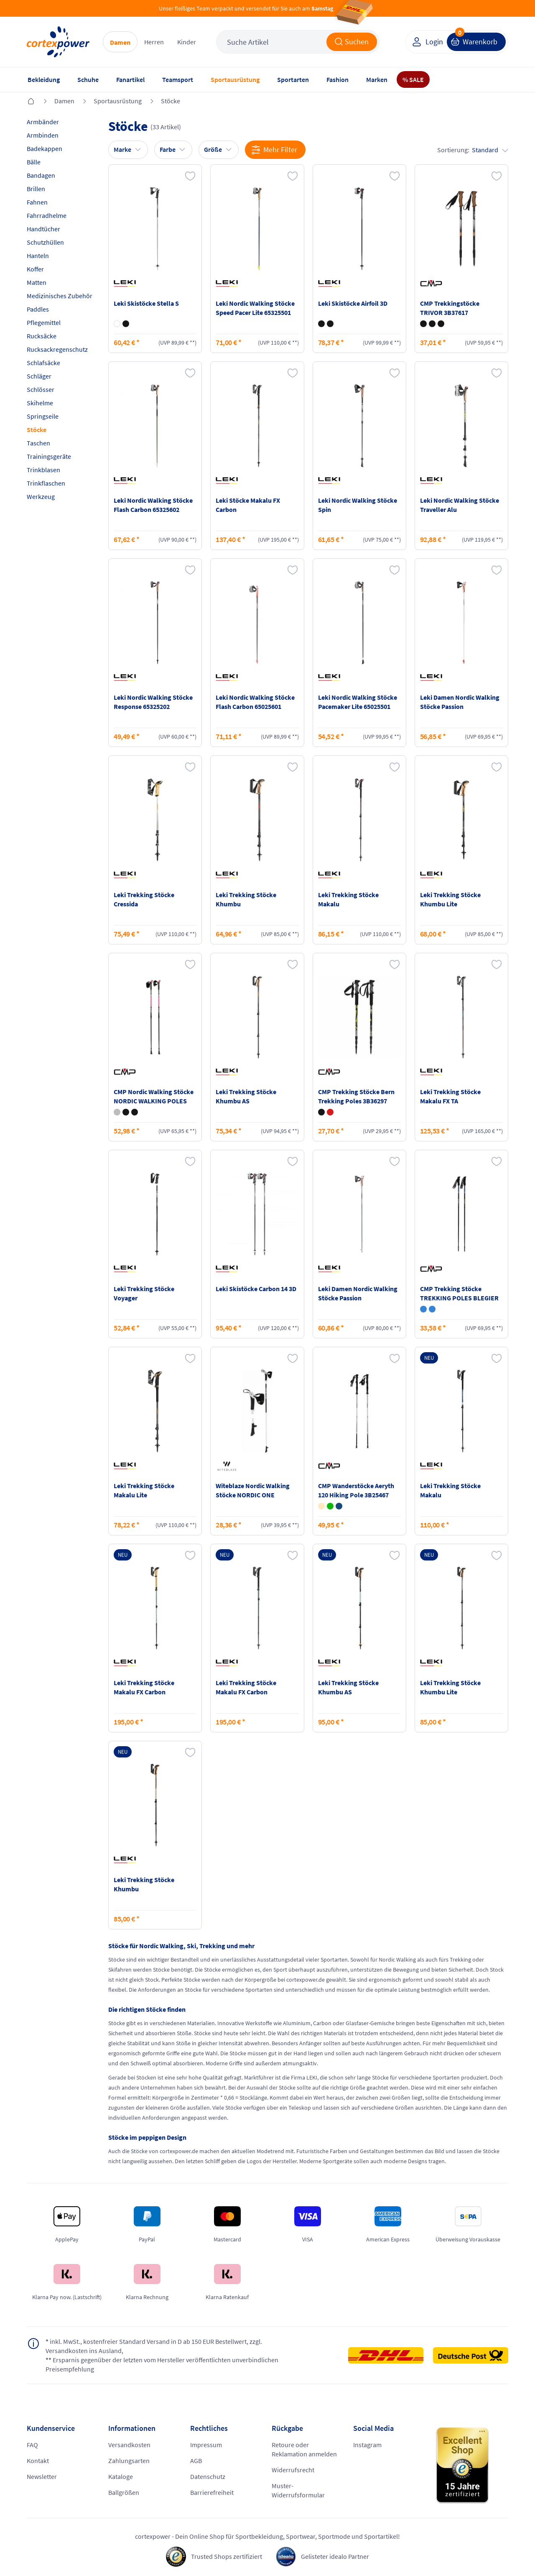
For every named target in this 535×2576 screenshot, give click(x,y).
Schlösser (40, 389)
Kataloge (120, 2476)
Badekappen (44, 148)
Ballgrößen (123, 2492)
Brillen (36, 188)
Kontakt (38, 2460)
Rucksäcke (41, 336)
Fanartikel (130, 79)
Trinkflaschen (46, 483)
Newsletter (42, 2476)
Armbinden (43, 135)
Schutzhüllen (45, 242)
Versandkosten (129, 2444)
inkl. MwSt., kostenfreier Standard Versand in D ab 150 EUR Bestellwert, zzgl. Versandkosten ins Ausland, (154, 2346)
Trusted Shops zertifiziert (226, 2556)
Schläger (39, 376)
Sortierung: (472, 149)
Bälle (34, 162)
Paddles (38, 309)
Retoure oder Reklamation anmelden (304, 2449)
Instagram (367, 2444)
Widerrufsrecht (293, 2470)
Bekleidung (44, 79)
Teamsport (177, 79)
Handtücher (43, 229)
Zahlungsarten (129, 2460)
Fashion (337, 79)
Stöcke (170, 100)
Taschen (38, 443)
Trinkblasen (43, 470)
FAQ (32, 2444)
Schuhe (88, 79)
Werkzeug (41, 496)
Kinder (186, 42)
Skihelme (40, 403)
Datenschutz (207, 2476)
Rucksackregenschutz (57, 349)
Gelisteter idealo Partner (335, 2556)
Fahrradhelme (46, 215)
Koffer (35, 269)
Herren (154, 42)
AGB (196, 2460)
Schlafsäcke (43, 362)
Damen (120, 42)
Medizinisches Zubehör (59, 296)
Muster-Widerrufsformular (298, 2490)
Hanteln (38, 255)
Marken (376, 79)
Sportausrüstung (235, 79)
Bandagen (41, 175)
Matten (36, 282)
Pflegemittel (44, 322)
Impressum (206, 2444)
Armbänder (43, 122)
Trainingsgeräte (49, 456)
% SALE (413, 79)
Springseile (43, 416)
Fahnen (37, 202)
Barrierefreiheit (212, 2492)
